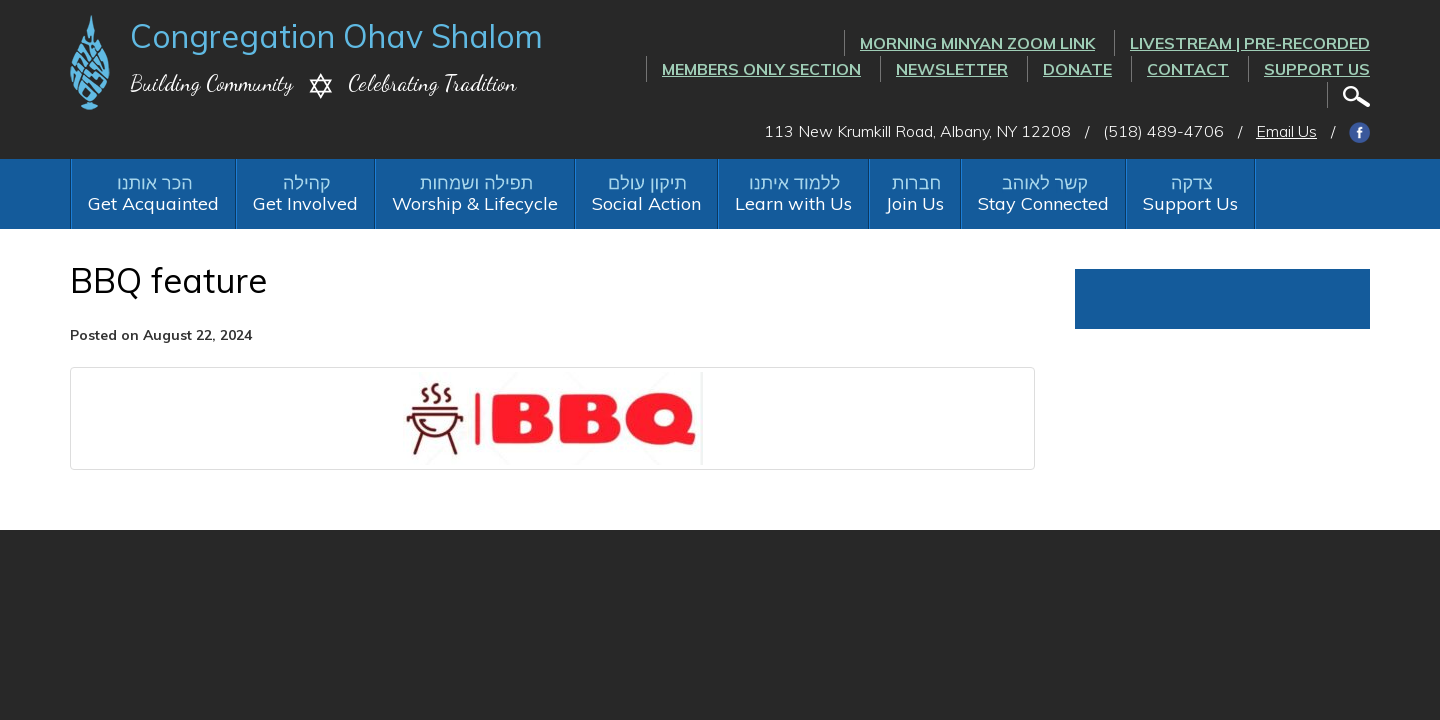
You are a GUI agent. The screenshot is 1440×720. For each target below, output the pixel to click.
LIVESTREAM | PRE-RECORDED (1250, 43)
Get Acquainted (153, 203)
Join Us (915, 203)
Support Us (1317, 69)
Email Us (1286, 131)
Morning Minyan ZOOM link (977, 43)
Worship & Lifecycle (475, 203)
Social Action (646, 203)
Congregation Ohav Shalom (336, 36)
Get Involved (305, 203)
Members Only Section (761, 69)
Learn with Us (793, 203)
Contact (1188, 69)
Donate (1077, 69)
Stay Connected (1043, 203)
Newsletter (952, 69)
